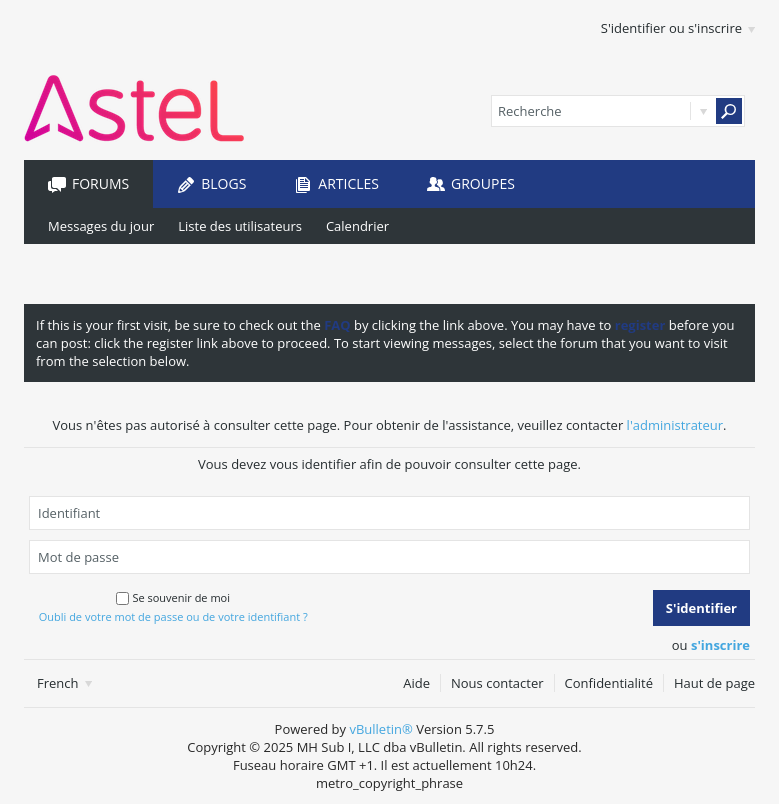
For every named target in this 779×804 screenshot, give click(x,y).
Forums (100, 183)
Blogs (223, 183)
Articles (348, 183)
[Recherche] (618, 111)
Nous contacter (497, 683)
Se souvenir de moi (173, 597)
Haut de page (714, 683)
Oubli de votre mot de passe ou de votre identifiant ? (173, 617)
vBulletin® (380, 729)
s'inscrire (720, 645)
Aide (416, 683)
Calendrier (357, 226)
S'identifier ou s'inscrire (678, 28)
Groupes (483, 183)
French (64, 683)
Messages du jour (101, 226)
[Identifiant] (389, 513)
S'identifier (701, 608)
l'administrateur (675, 425)
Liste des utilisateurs (240, 226)
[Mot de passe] (389, 557)
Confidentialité (609, 683)
